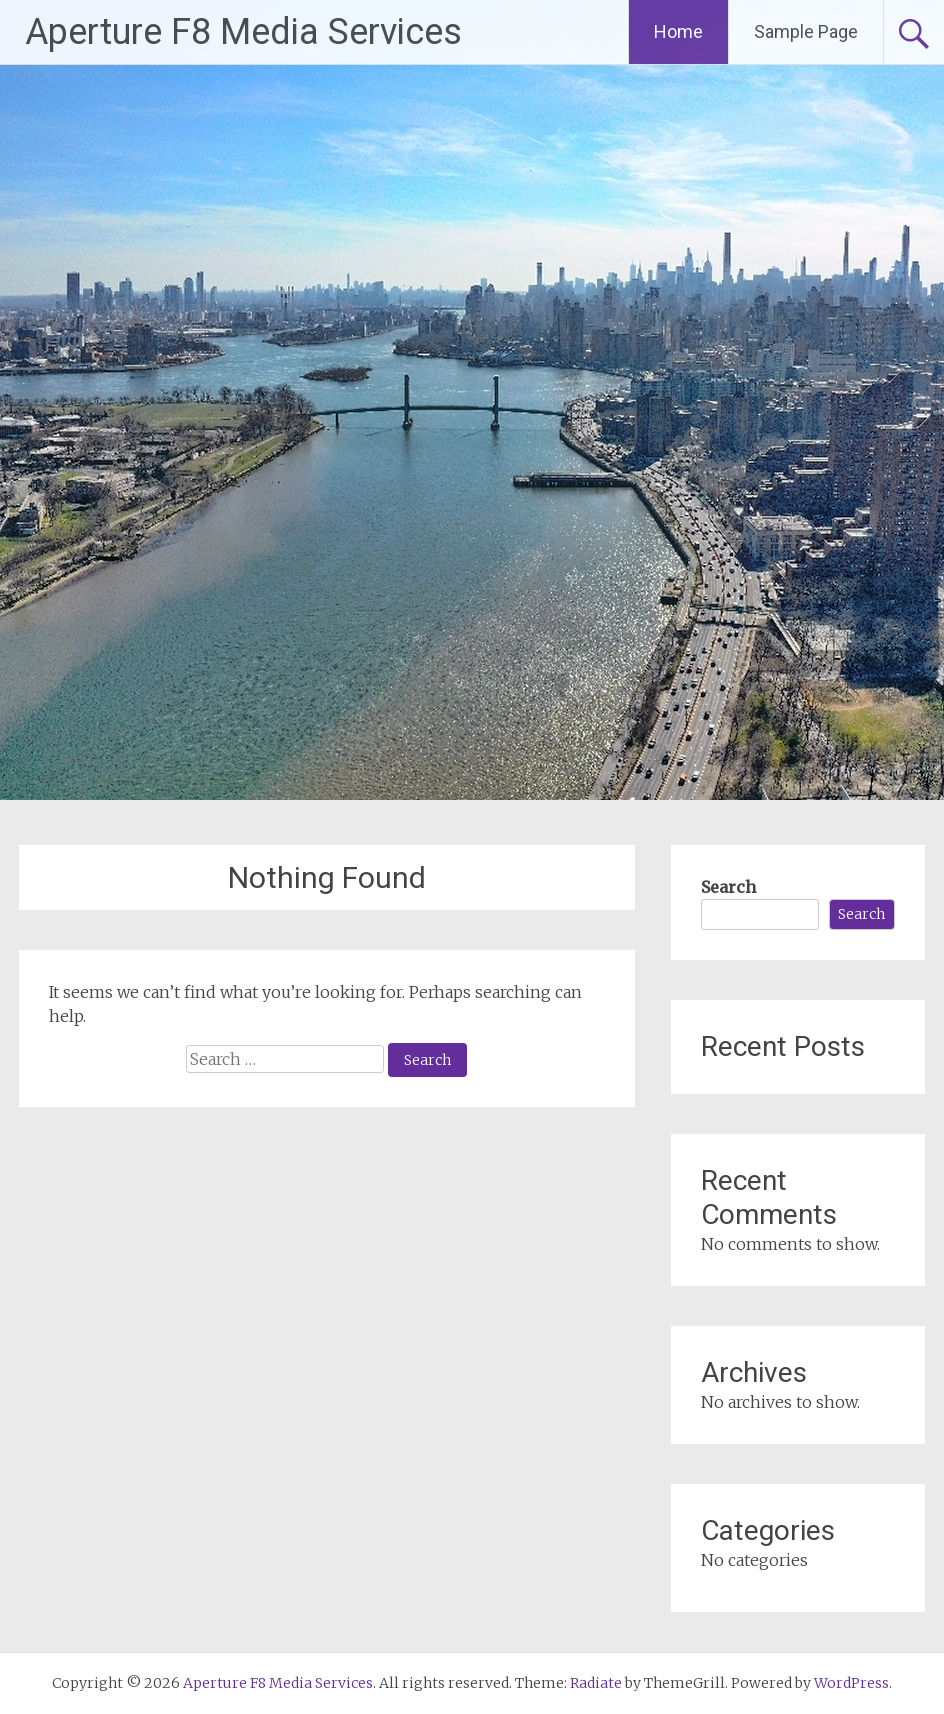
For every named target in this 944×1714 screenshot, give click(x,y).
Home (678, 31)
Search (728, 887)
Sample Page (806, 31)
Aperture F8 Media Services (243, 32)
